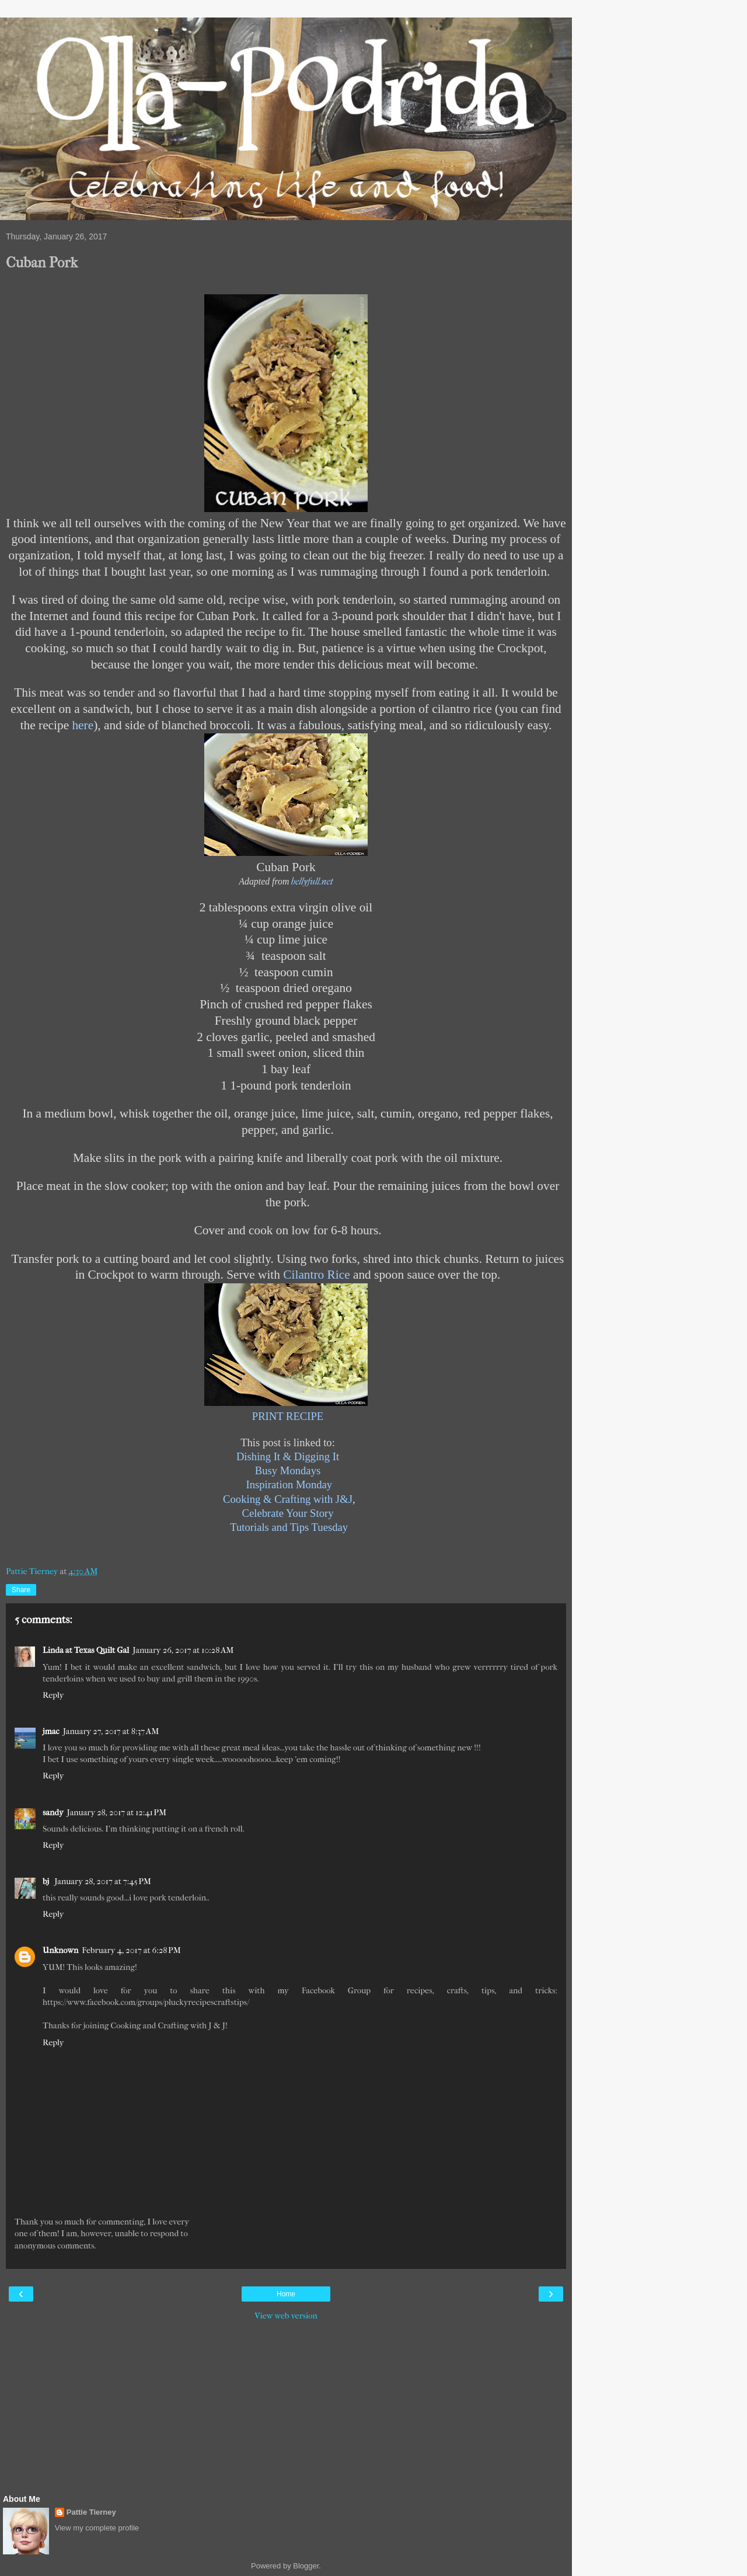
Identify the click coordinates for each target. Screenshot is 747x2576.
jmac (51, 1731)
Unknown (60, 1950)
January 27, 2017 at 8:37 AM (111, 1731)
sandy (53, 1813)
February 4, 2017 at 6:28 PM (131, 1950)
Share (21, 1590)
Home (286, 2294)
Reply (53, 1695)
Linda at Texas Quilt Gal (86, 1650)
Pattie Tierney (91, 2512)
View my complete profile (97, 2527)
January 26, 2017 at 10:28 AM (182, 1650)
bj (47, 1881)
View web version (285, 2316)
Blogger (306, 2565)
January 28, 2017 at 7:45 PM (102, 1881)
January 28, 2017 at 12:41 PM (117, 1813)
